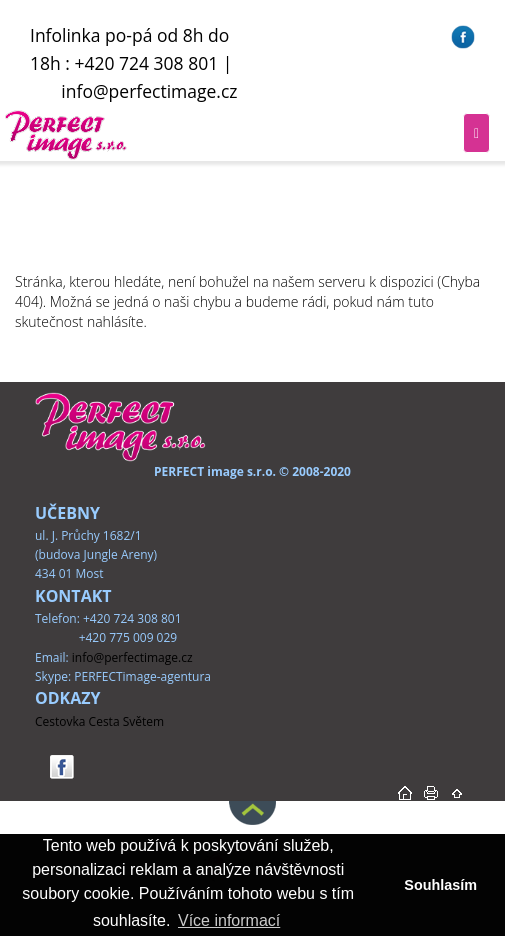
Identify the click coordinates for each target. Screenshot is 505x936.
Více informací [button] (229, 920)
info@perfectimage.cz (149, 91)
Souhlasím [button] (440, 885)
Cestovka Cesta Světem (99, 721)
